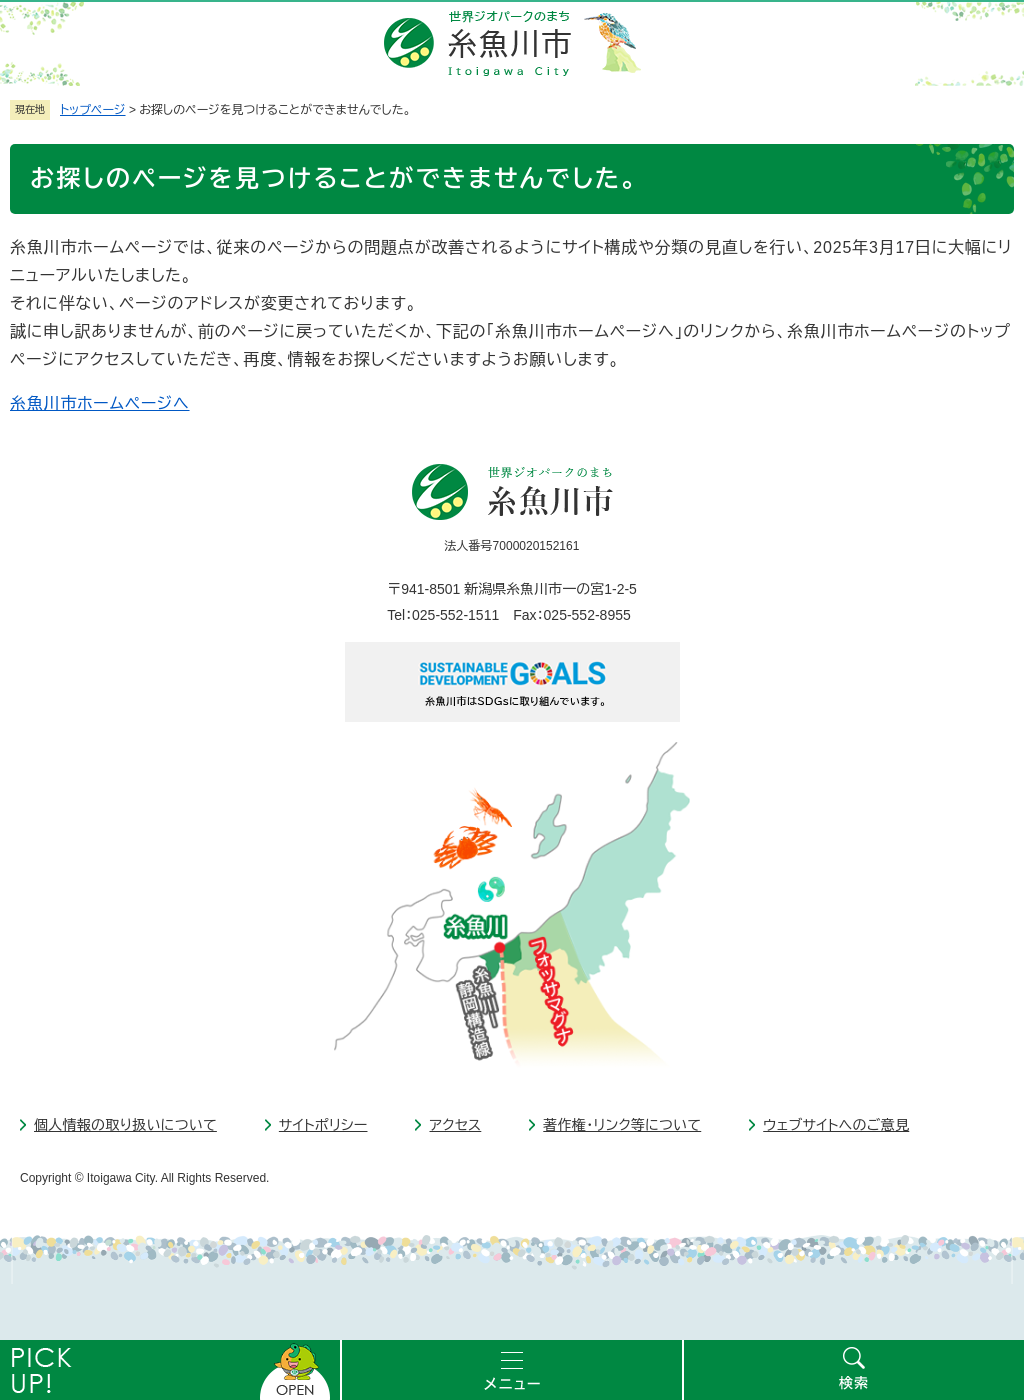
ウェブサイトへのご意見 (836, 1125)
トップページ (93, 110)
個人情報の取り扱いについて (125, 1125)
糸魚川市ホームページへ (100, 403)
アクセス (455, 1125)
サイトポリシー (323, 1125)
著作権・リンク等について (622, 1125)
